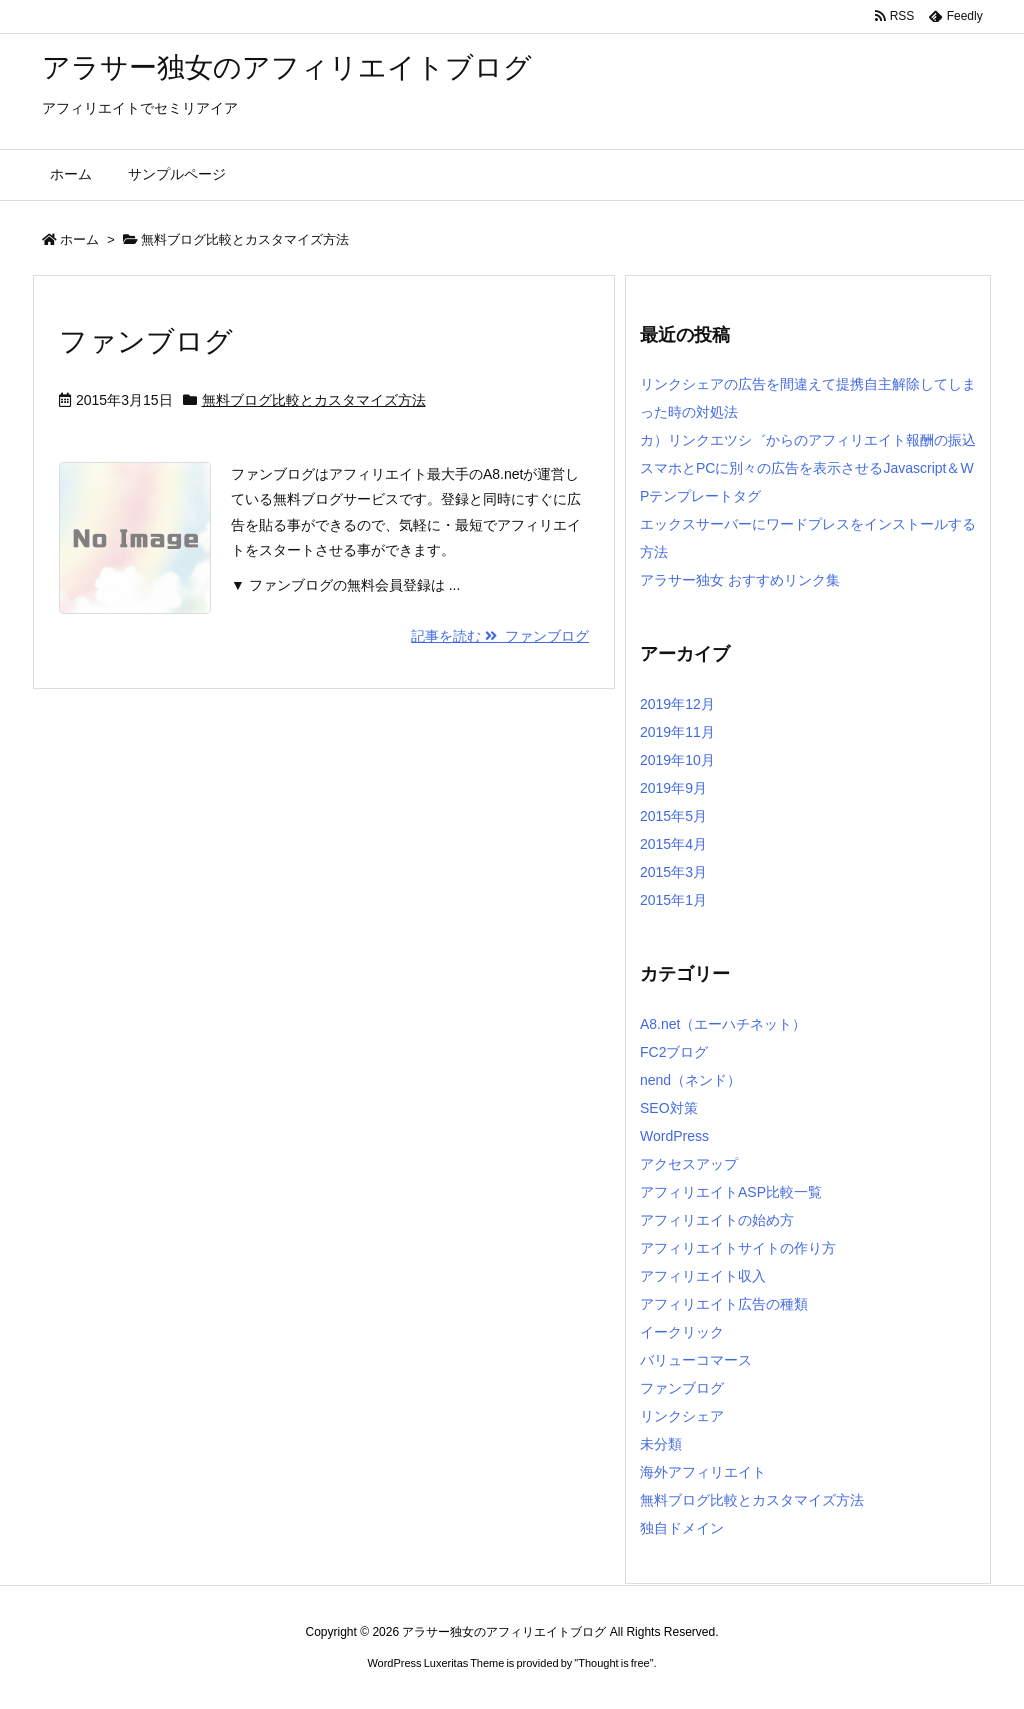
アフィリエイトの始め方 (717, 1220)
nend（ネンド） (690, 1080)
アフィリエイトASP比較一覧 (731, 1192)
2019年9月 (673, 788)
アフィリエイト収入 (703, 1276)
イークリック (682, 1332)
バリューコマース (696, 1360)
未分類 (661, 1444)
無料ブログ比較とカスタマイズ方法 (314, 400)
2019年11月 (677, 732)
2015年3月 (673, 872)
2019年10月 (677, 760)
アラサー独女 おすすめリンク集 (740, 580)
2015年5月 (673, 816)
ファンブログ (146, 341)
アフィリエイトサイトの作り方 (738, 1248)
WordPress (674, 1136)
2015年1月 (673, 900)
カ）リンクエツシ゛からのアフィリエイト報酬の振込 (808, 440)
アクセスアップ (689, 1164)
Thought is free (613, 1663)
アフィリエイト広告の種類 (724, 1304)
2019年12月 (677, 704)
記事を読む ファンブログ (500, 636)
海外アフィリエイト (703, 1472)
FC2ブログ (674, 1052)
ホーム (79, 239)
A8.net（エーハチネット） (723, 1024)
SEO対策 (669, 1108)
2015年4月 (673, 844)
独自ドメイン (682, 1528)
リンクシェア (682, 1416)
